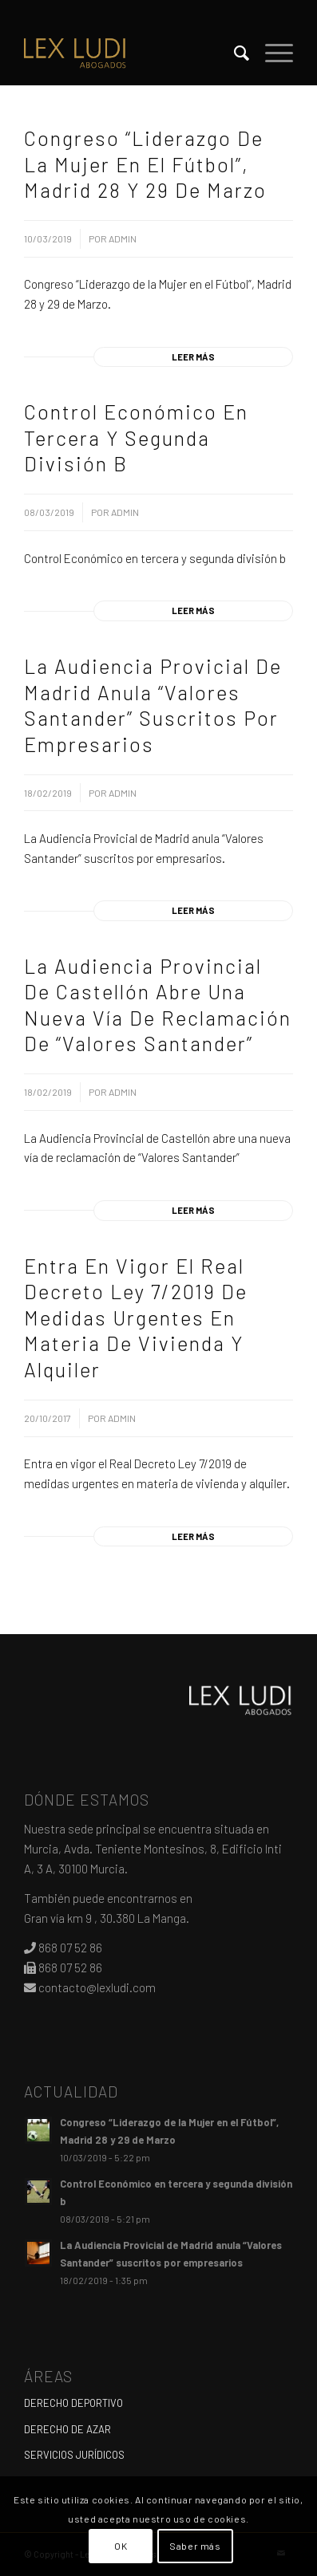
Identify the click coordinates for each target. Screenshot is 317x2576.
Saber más (194, 2545)
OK (120, 2545)
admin (123, 238)
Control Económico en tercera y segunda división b (136, 437)
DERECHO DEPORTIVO (73, 2403)
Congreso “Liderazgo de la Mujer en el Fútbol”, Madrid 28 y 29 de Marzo (145, 164)
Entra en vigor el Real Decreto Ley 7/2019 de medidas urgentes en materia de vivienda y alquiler (136, 1317)
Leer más (193, 357)
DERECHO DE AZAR (67, 2429)
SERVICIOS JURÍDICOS (74, 2454)
